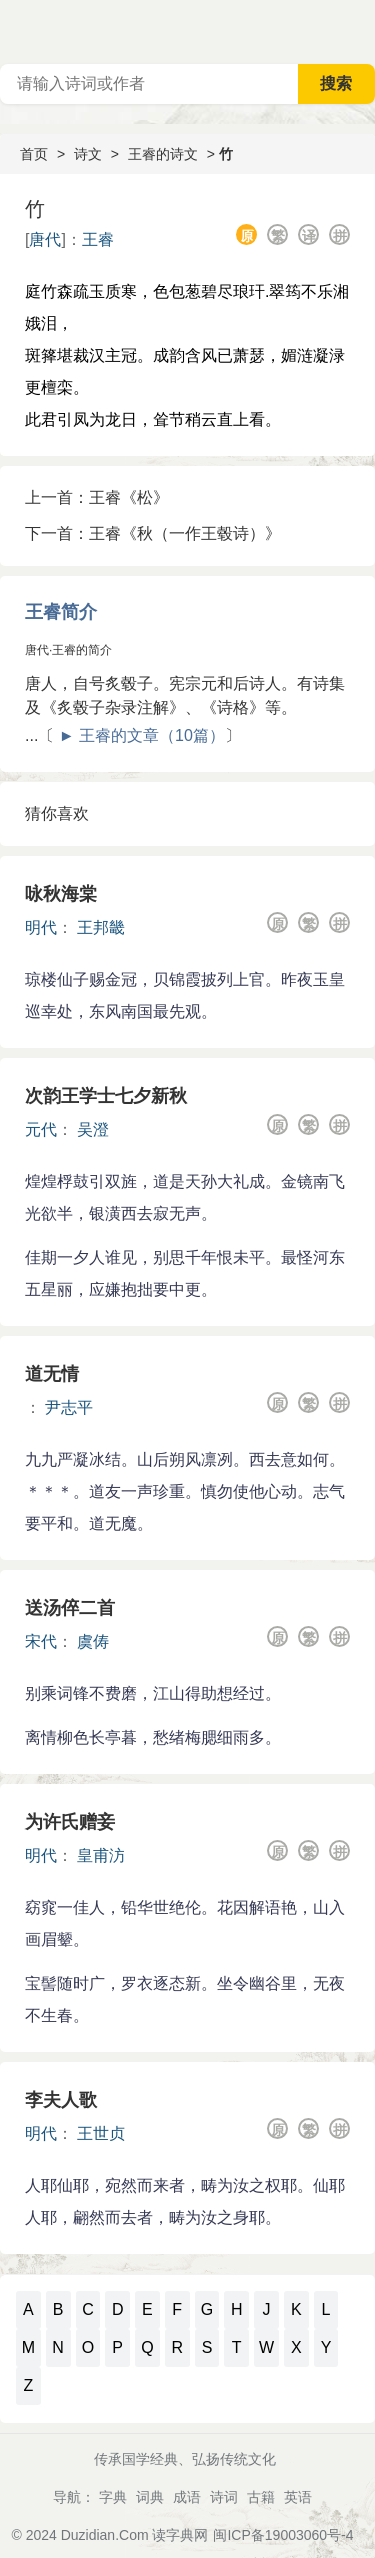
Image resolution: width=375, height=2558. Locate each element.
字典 (113, 2497)
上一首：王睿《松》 (97, 497)
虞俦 (93, 1641)
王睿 (98, 239)
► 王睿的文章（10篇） (142, 735)
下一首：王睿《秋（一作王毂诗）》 (153, 533)
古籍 (261, 2497)
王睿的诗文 (163, 154)
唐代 (45, 239)
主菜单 (359, 30)
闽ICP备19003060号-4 (283, 2535)
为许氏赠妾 (70, 1822)
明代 (41, 927)
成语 (187, 2497)
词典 (150, 2497)
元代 (41, 1129)
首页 (34, 154)
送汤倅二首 (70, 1608)
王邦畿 (101, 927)
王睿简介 (61, 612)
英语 (298, 2497)
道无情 (52, 1374)
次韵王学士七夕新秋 (106, 1096)
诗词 (224, 2497)
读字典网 (180, 2535)
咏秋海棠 (61, 894)
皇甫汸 (101, 1855)
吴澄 (93, 1129)
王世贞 (101, 2133)
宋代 (41, 1641)
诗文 (88, 154)
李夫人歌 (61, 2100)
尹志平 (69, 1407)
